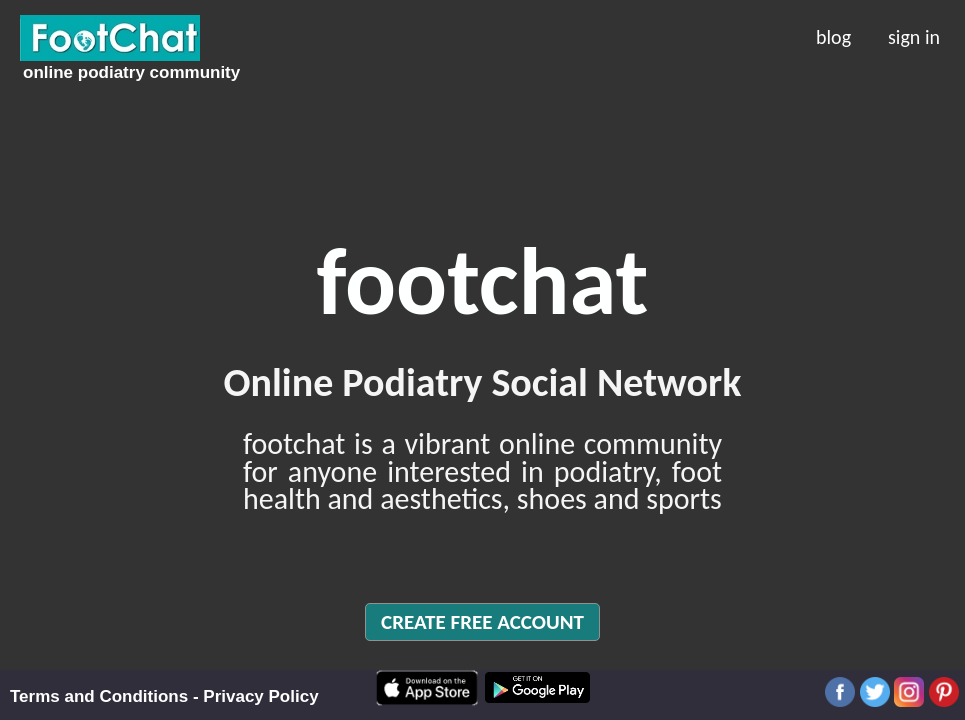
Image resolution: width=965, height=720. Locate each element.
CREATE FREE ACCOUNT (482, 622)
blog (833, 35)
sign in (914, 35)
